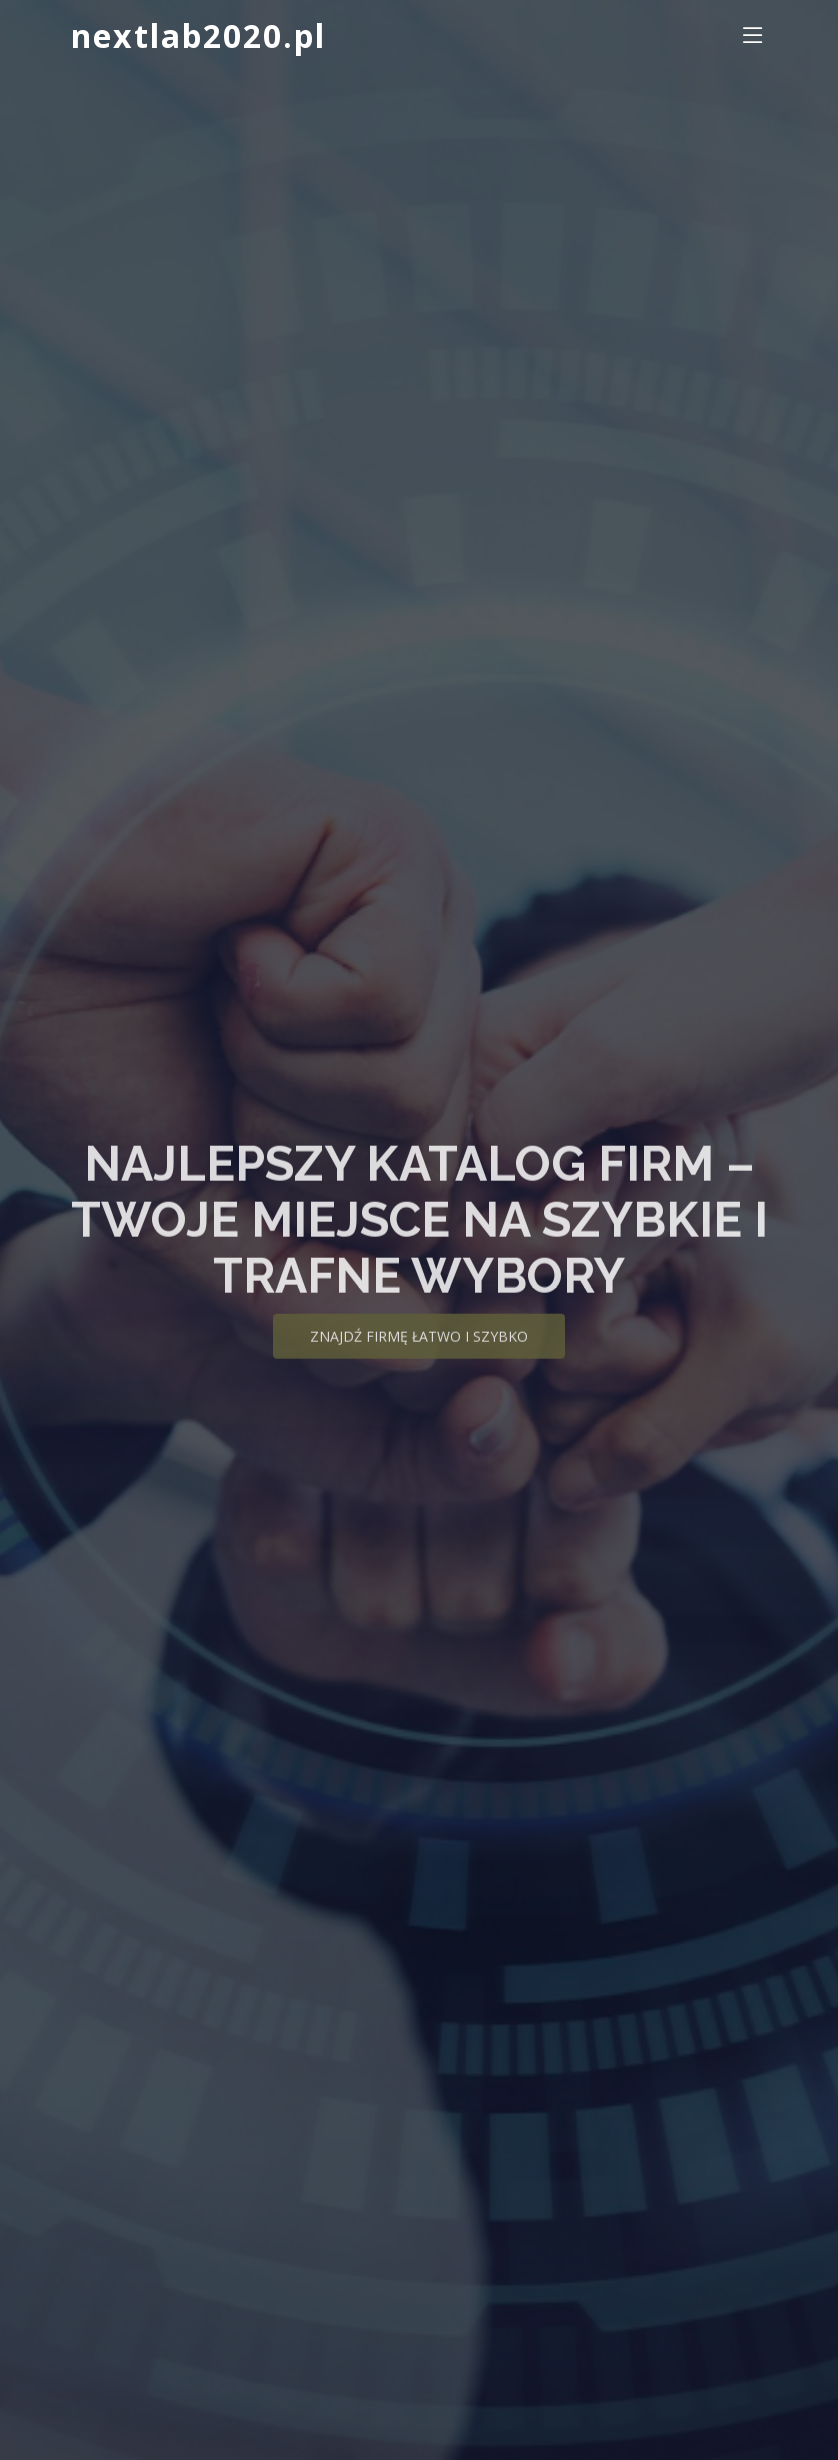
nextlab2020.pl (198, 35)
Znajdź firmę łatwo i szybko (419, 1352)
